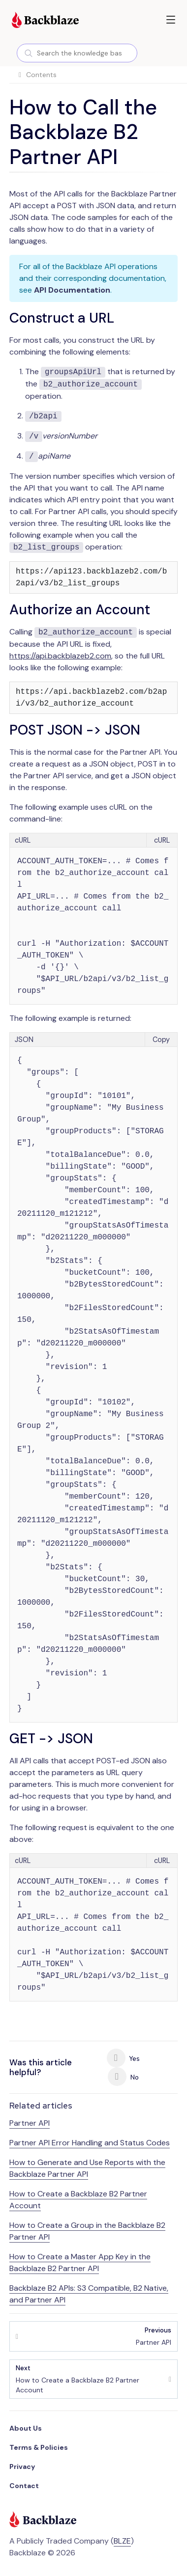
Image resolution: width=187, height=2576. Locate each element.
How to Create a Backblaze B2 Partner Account (90, 2378)
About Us (25, 2428)
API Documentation (72, 290)
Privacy (22, 2466)
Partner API (29, 2123)
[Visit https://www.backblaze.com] (45, 21)
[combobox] (77, 53)
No (123, 2076)
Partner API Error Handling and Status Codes (89, 2143)
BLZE (122, 2541)
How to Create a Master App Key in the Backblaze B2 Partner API (80, 2262)
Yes (123, 2058)
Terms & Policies (38, 2447)
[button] (170, 19)
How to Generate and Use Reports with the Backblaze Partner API (87, 2168)
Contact (24, 2485)
